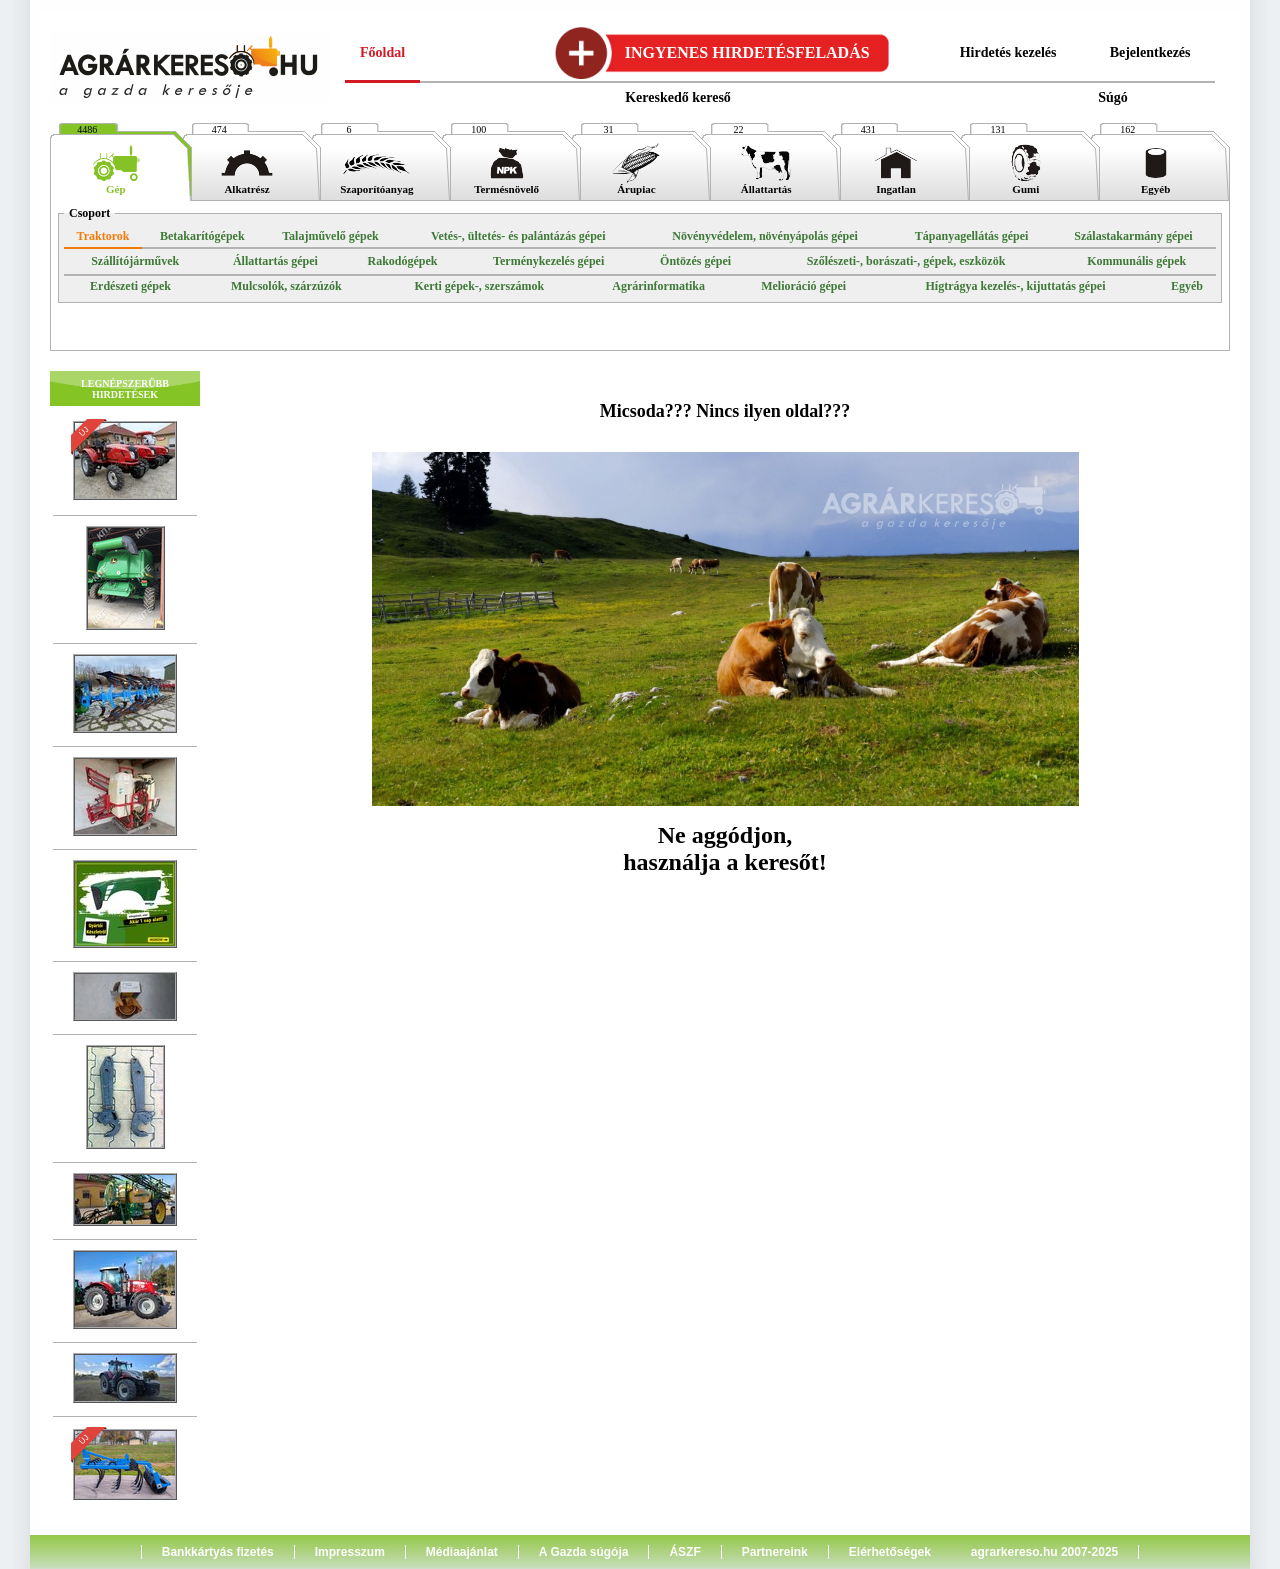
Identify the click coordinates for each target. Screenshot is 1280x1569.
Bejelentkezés (1150, 52)
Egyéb (1156, 184)
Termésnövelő (506, 184)
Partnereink (775, 1552)
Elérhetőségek (890, 1552)
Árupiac (636, 184)
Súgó (1113, 97)
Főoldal (382, 52)
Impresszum (350, 1552)
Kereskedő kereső (678, 97)
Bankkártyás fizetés (218, 1552)
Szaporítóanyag (376, 184)
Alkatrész (247, 184)
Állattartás (766, 184)
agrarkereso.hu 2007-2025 (1044, 1552)
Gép (116, 184)
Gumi (1026, 184)
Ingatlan (896, 184)
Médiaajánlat (462, 1552)
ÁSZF (684, 1552)
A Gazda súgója (584, 1552)
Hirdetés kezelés (1008, 52)
